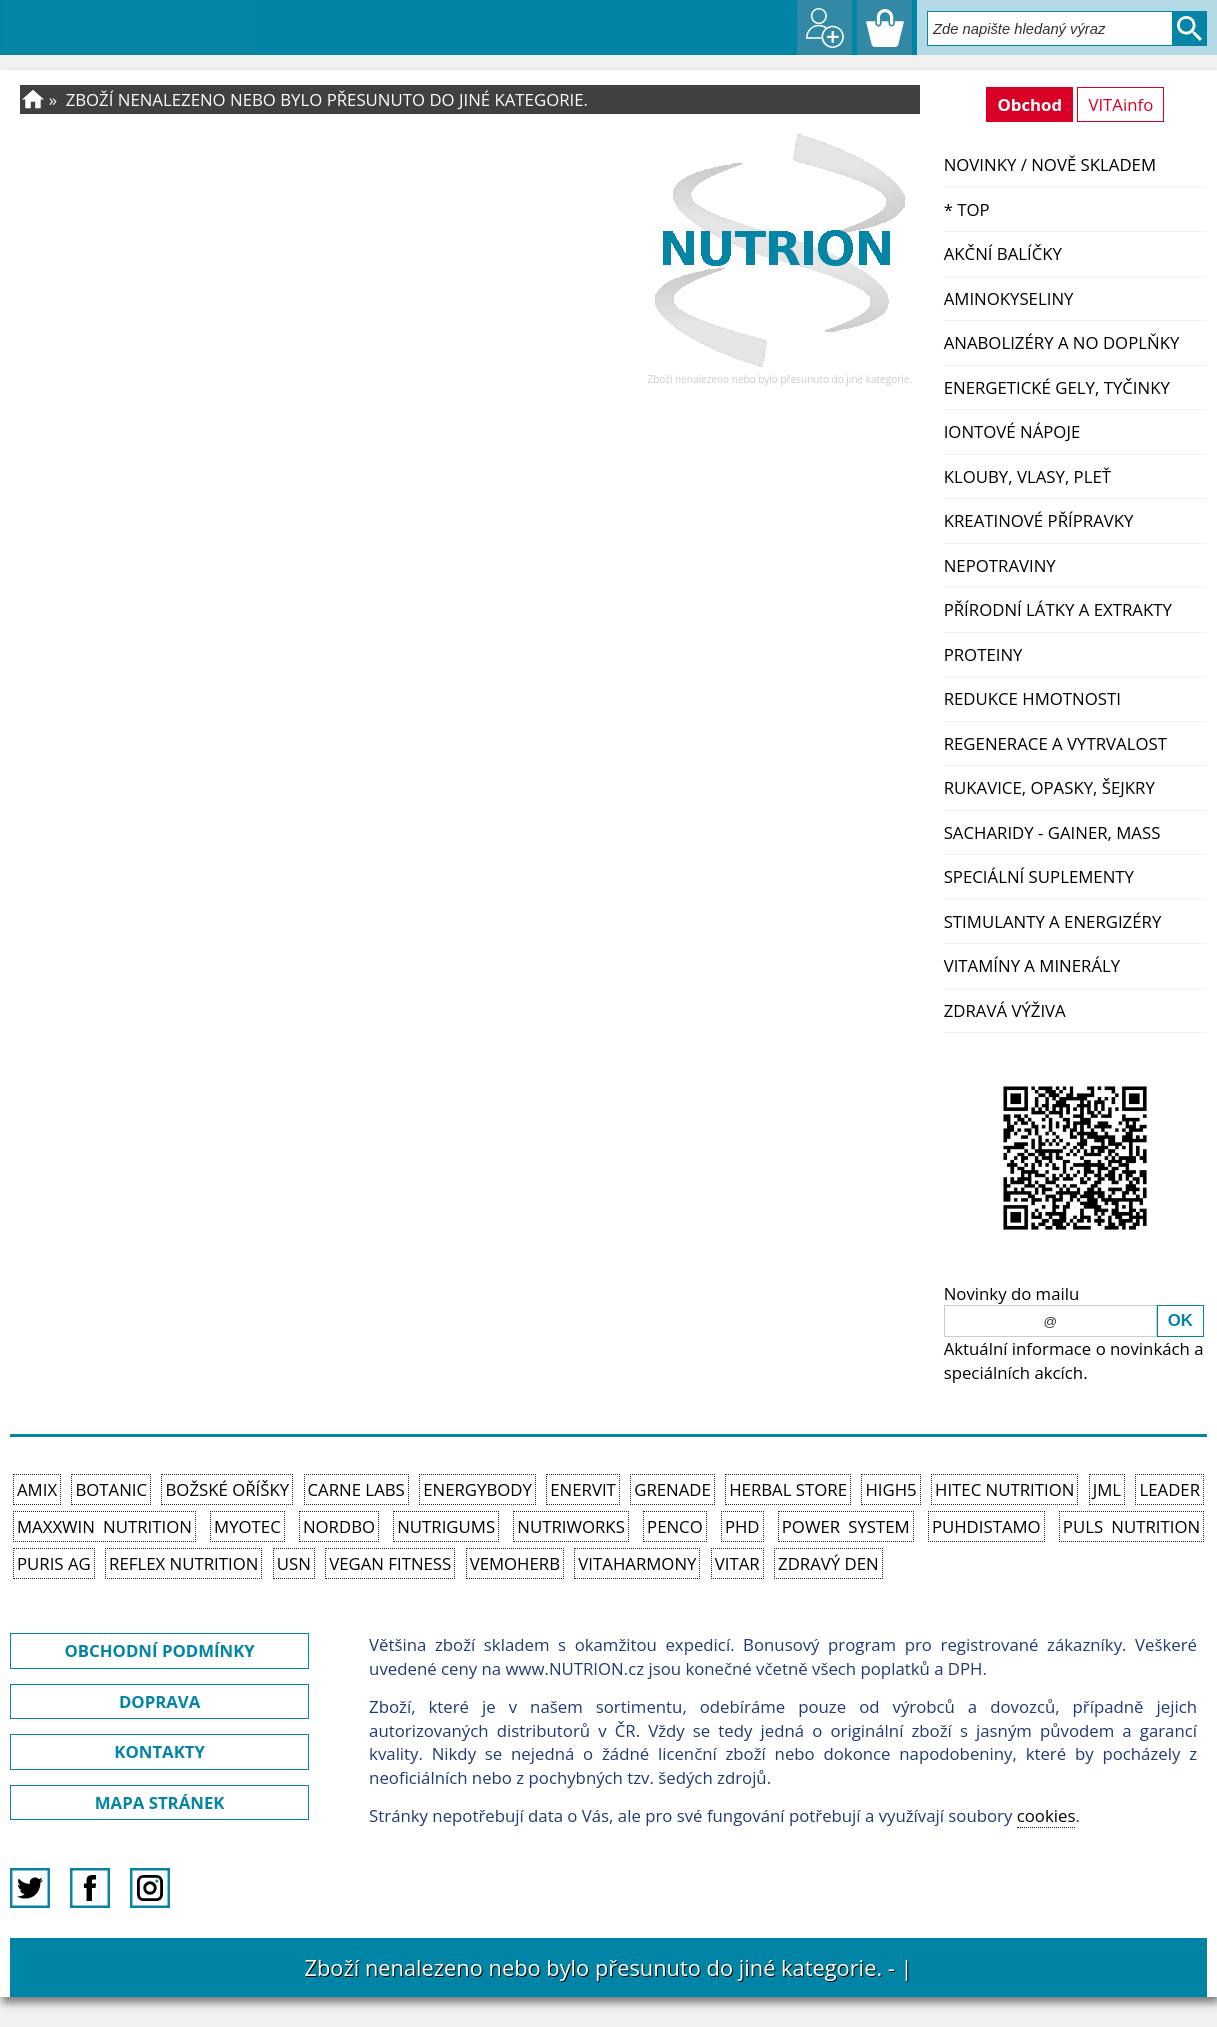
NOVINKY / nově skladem (1050, 164)
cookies (1046, 1815)
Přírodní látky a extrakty (1058, 609)
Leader (1169, 1489)
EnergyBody (477, 1489)
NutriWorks (571, 1526)
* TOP (967, 209)
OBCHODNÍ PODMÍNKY (159, 1650)
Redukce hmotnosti (1032, 698)
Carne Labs (356, 1489)
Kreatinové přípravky (1039, 520)
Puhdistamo (986, 1526)
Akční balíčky (1003, 253)
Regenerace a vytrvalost (1055, 743)
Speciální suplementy (1039, 876)
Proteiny (983, 654)
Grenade (672, 1489)
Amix (37, 1489)
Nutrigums (446, 1526)
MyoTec (247, 1526)
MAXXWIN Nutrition (104, 1526)
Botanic (111, 1489)
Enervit (583, 1489)
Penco (675, 1526)
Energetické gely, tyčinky (1057, 387)
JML (1107, 1489)
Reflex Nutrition (183, 1563)
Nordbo (339, 1526)
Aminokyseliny (1009, 298)
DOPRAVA (159, 1701)
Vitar (737, 1563)
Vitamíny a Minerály (1032, 965)
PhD (742, 1526)
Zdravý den (828, 1563)
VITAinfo (1120, 104)
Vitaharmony (637, 1563)
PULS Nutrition (1131, 1526)
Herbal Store (788, 1489)
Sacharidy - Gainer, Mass (1052, 832)
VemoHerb (515, 1563)
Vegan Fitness (390, 1563)
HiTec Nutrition (1004, 1489)
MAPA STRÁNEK (160, 1802)
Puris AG (54, 1563)
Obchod (1029, 104)
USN (294, 1563)
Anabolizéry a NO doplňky (1062, 342)
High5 (890, 1489)
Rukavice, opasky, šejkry (1049, 787)
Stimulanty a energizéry (1053, 921)
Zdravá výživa (1005, 1010)
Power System (846, 1526)
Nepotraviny (1000, 565)
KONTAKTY (159, 1751)
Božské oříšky (227, 1489)
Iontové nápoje (1012, 431)
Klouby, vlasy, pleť (1027, 476)
